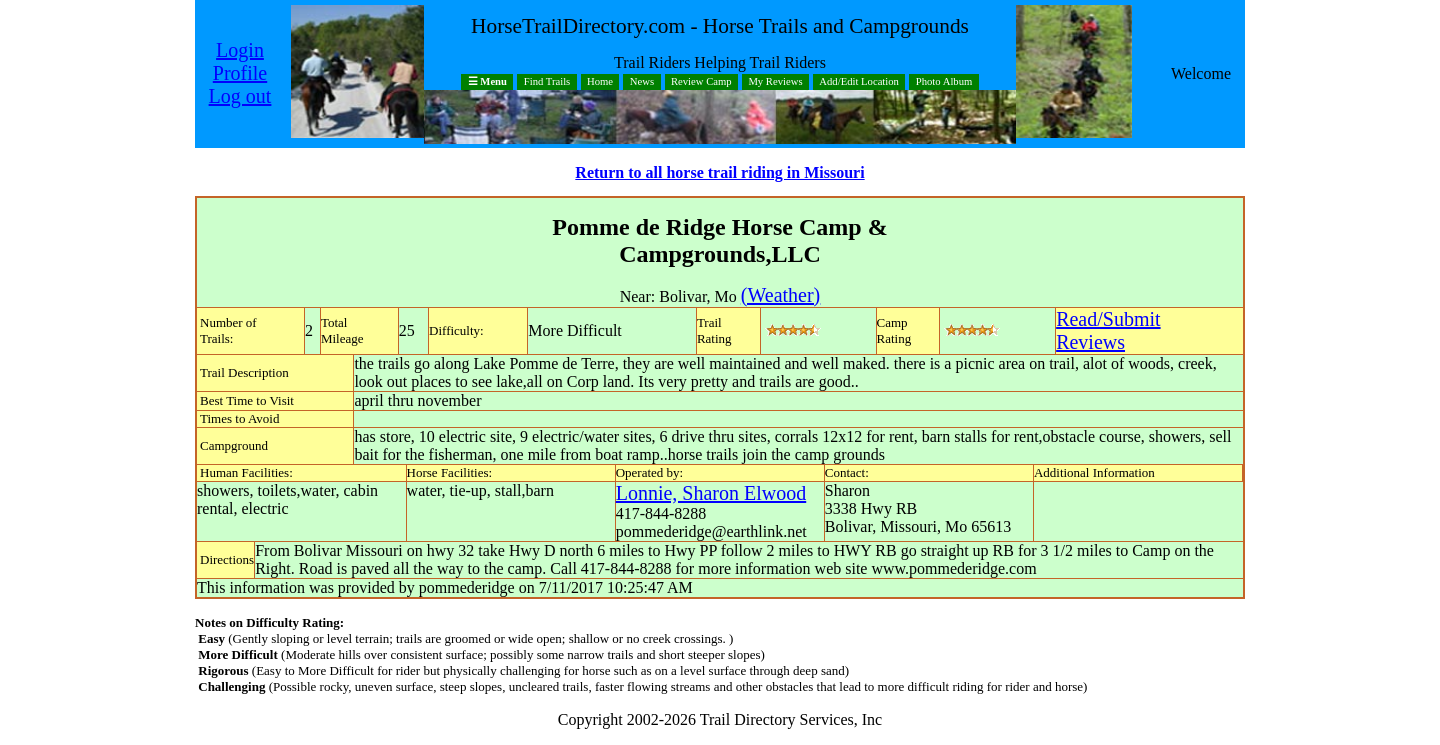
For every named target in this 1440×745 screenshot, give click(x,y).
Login (240, 50)
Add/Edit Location (859, 82)
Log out (240, 96)
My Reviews (775, 82)
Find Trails (547, 82)
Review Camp (701, 82)
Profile (240, 73)
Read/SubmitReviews (1108, 330)
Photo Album (944, 82)
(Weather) (780, 295)
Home (600, 82)
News (642, 82)
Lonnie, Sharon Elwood (711, 493)
